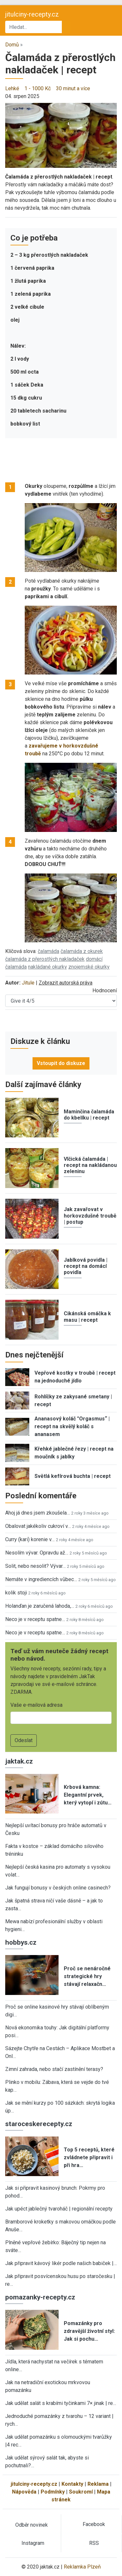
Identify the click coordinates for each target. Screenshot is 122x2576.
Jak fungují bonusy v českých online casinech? (58, 1888)
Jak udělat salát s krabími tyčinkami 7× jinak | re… (60, 2403)
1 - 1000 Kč (37, 88)
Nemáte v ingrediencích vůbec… (41, 1579)
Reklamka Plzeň (82, 2567)
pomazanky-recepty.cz (40, 2297)
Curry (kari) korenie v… (30, 1539)
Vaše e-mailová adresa (36, 1705)
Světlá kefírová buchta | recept (72, 1476)
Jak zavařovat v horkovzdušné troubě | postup (90, 1215)
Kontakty (72, 2484)
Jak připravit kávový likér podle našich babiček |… (61, 2263)
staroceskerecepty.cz (38, 2124)
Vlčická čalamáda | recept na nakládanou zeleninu (90, 1165)
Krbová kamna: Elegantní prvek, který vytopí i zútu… (88, 1795)
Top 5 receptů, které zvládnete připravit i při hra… (89, 2157)
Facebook (94, 2524)
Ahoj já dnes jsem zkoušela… (37, 1513)
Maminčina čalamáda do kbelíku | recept (89, 1114)
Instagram (32, 2543)
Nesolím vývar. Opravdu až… (36, 1553)
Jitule (28, 983)
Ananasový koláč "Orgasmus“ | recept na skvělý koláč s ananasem (72, 1426)
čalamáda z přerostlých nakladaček (45, 959)
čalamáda (48, 951)
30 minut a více (73, 88)
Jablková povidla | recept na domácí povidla (85, 1266)
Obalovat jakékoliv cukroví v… (38, 1526)
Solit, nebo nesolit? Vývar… (35, 1566)
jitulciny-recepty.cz (32, 14)
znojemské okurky (89, 967)
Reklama (98, 2484)
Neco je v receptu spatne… (35, 1619)
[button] (61, 135)
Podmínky (53, 2492)
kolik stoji (16, 1593)
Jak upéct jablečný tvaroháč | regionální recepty (59, 2209)
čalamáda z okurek (82, 951)
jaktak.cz (19, 1761)
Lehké (12, 88)
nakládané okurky (47, 967)
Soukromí (81, 2492)
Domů (12, 45)
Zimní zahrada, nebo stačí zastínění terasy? (54, 2069)
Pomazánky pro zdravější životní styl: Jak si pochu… (89, 2331)
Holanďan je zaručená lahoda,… (39, 1606)
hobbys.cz (20, 1942)
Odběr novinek (31, 2525)
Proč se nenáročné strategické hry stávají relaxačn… (87, 1976)
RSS (94, 2543)
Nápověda (24, 2492)
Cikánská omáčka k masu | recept (87, 1316)
